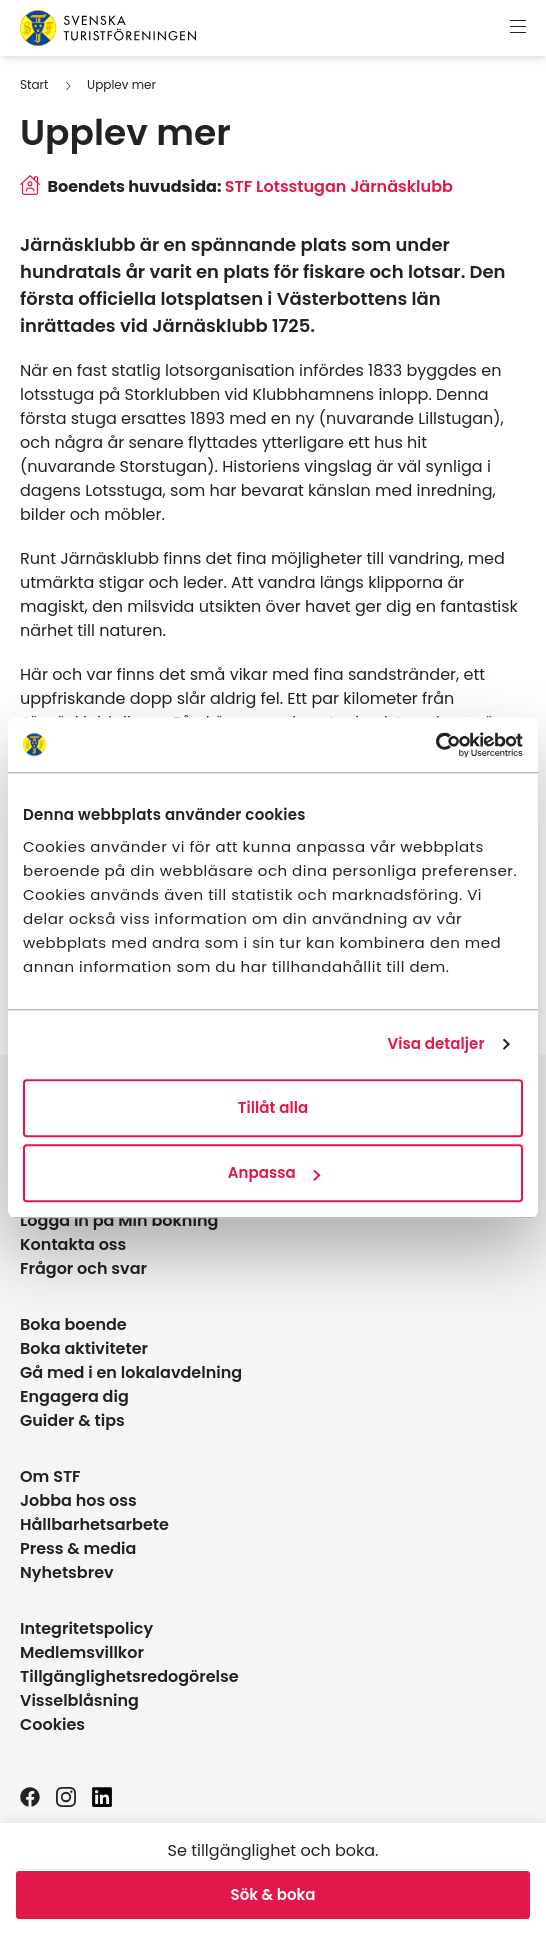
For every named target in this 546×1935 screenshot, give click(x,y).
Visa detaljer (435, 1043)
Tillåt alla (273, 1107)
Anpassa (274, 1172)
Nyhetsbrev (67, 1572)
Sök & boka (273, 1894)
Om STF (50, 1476)
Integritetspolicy (86, 1628)
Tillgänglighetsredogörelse (129, 1676)
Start (34, 84)
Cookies (52, 1724)
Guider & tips (72, 1420)
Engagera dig (74, 1396)
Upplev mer (121, 84)
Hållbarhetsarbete (94, 1524)
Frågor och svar (83, 1268)
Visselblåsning (79, 1700)
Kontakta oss (73, 1244)
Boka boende (73, 1324)
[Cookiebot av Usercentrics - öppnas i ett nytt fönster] (435, 745)
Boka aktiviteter (84, 1348)
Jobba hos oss (78, 1500)
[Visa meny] (518, 28)
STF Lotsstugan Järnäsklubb (339, 186)
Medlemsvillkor (82, 1652)
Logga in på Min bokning (119, 1220)
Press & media (78, 1548)
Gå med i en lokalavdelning (131, 1372)
